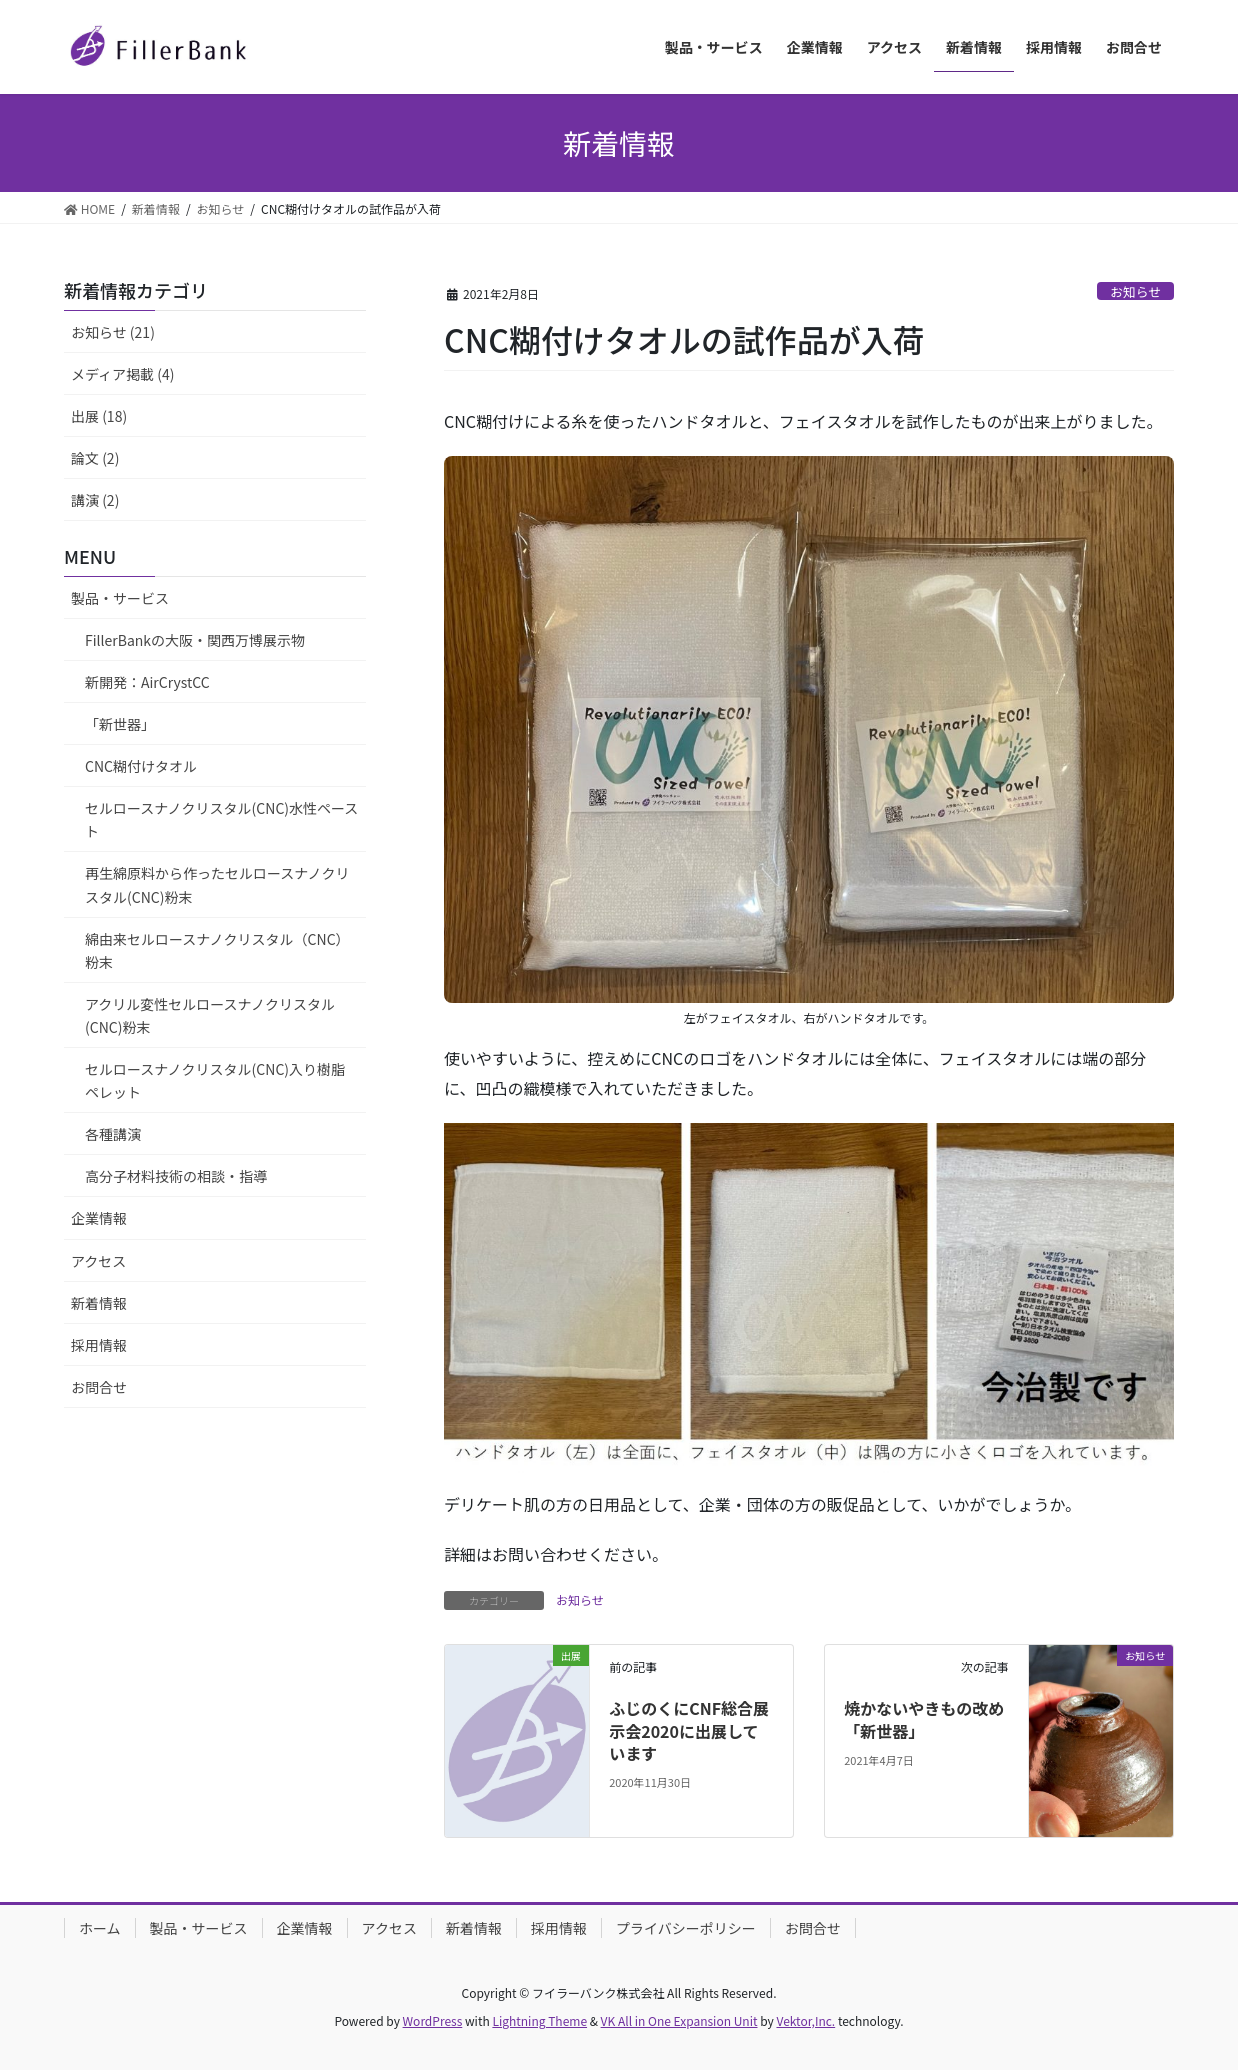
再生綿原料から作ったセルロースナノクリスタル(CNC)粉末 (217, 884)
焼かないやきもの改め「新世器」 (924, 1719)
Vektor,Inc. (805, 2020)
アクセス (98, 1261)
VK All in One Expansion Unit (679, 2020)
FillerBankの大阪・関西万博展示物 (195, 640)
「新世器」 (120, 724)
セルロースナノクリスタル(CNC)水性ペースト (221, 819)
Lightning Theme (539, 2020)
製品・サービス (120, 598)
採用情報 (99, 1345)
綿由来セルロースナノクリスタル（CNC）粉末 (217, 950)
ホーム (100, 1928)
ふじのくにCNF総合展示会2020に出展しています (689, 1730)
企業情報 (99, 1218)
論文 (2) (95, 458)
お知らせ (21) (113, 332)
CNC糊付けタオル (141, 766)
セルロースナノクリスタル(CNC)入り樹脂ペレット (215, 1080)
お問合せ (99, 1387)
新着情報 (99, 1303)
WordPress (433, 2020)
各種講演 (113, 1134)
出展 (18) (99, 416)
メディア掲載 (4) (122, 374)
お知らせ (1135, 291)
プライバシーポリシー (686, 1928)
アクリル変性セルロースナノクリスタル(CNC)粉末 (210, 1015)
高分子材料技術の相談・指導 (176, 1176)
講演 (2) (95, 500)
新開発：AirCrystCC (147, 682)
